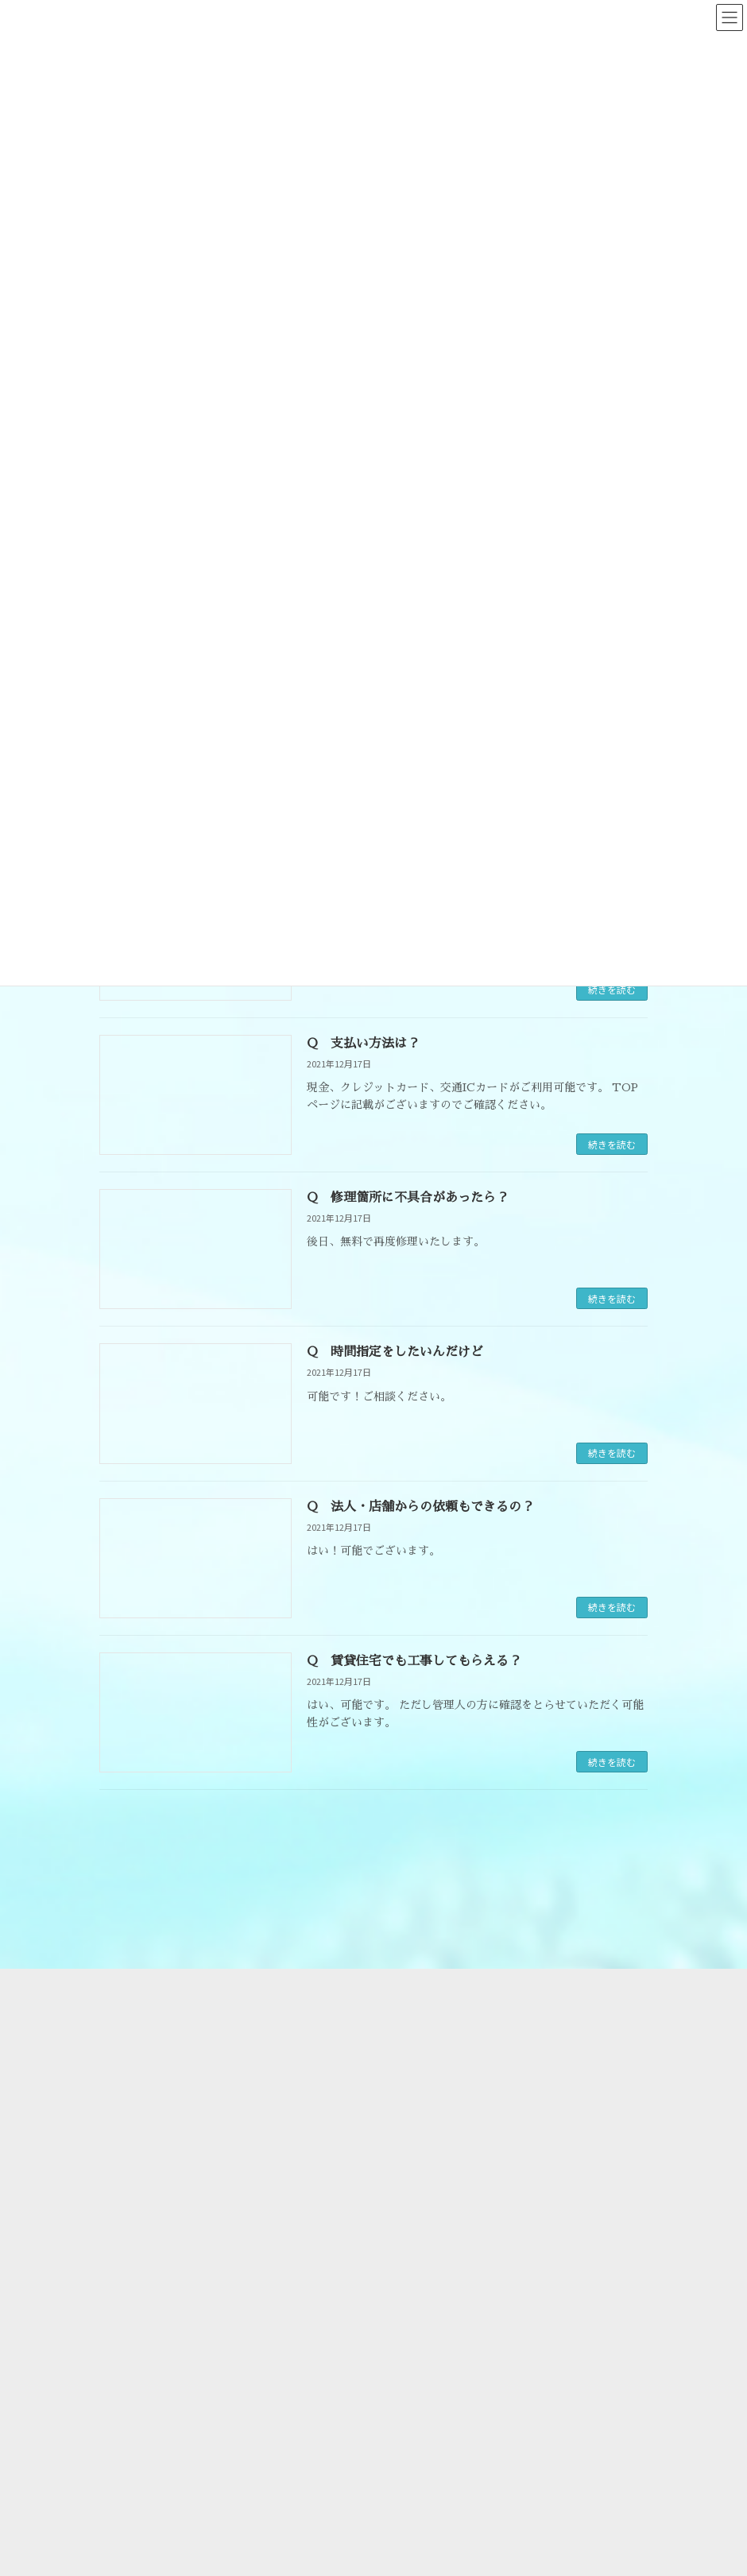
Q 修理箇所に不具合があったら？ (408, 1197)
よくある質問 (430, 2044)
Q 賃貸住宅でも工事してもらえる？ (414, 1661)
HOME (415, 1961)
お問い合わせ (430, 2072)
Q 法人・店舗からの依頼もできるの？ (420, 1507)
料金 (412, 2017)
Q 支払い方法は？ (363, 1043)
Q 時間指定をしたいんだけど (395, 1352)
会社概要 (419, 1989)
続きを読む (612, 989)
